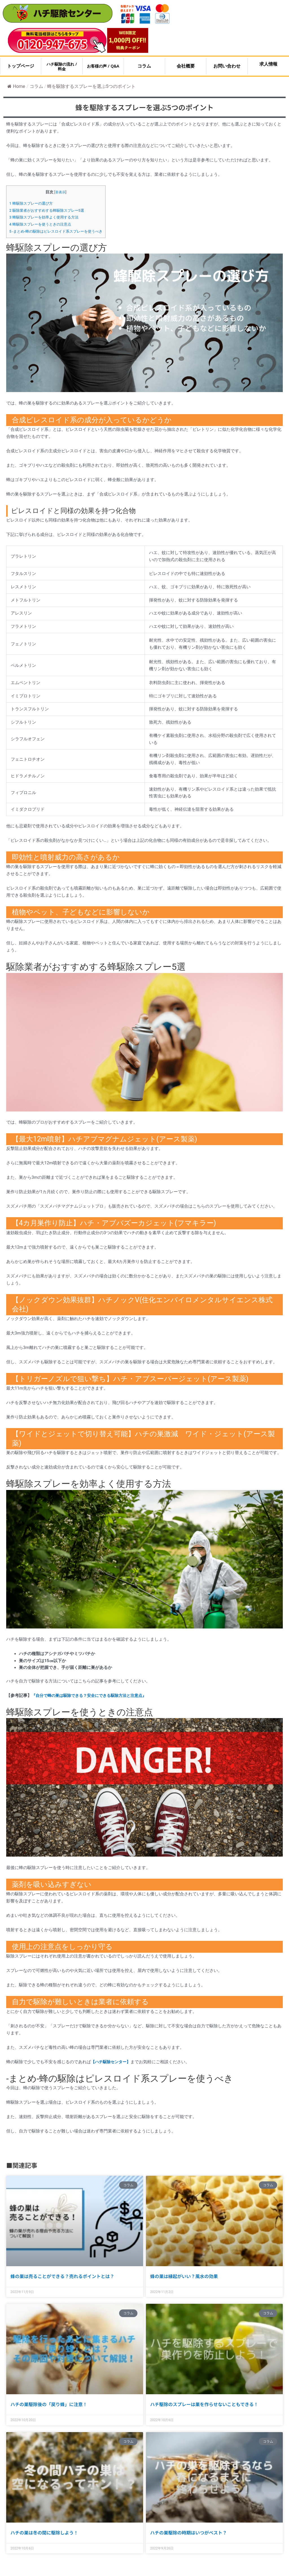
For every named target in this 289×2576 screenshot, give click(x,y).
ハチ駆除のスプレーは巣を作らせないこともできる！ (204, 2404)
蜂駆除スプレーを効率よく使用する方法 (46, 217)
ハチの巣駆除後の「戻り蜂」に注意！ (48, 2404)
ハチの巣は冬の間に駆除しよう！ (44, 2532)
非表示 (63, 192)
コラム (36, 86)
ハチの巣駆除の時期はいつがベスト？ (188, 2532)
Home (16, 86)
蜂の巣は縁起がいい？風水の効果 (184, 2276)
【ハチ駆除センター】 (112, 2061)
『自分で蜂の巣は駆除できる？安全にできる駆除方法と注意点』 (93, 1695)
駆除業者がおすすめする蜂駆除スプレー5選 (49, 210)
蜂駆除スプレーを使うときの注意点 (42, 224)
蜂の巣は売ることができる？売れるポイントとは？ (62, 2276)
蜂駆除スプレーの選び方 (32, 203)
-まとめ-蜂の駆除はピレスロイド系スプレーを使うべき (59, 231)
